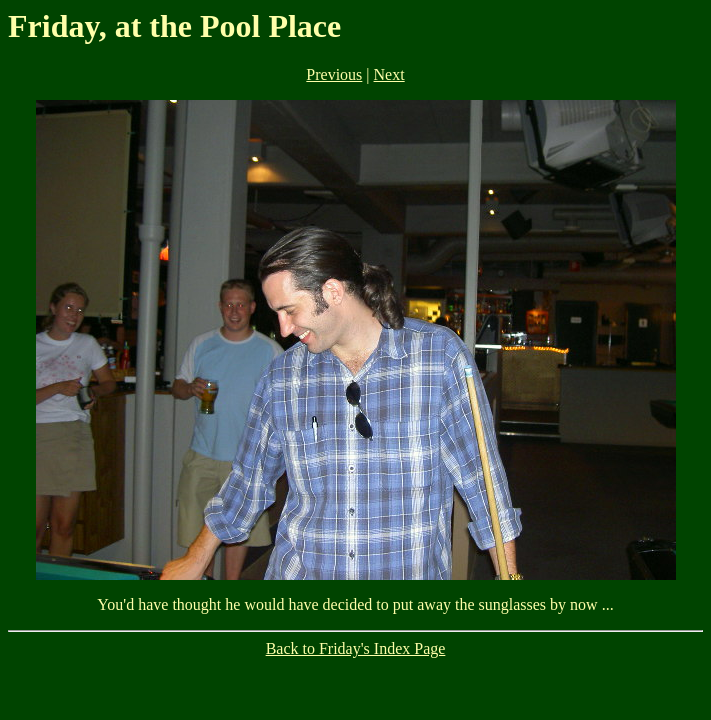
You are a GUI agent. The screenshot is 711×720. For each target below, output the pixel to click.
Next (389, 74)
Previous (334, 74)
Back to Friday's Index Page (356, 648)
